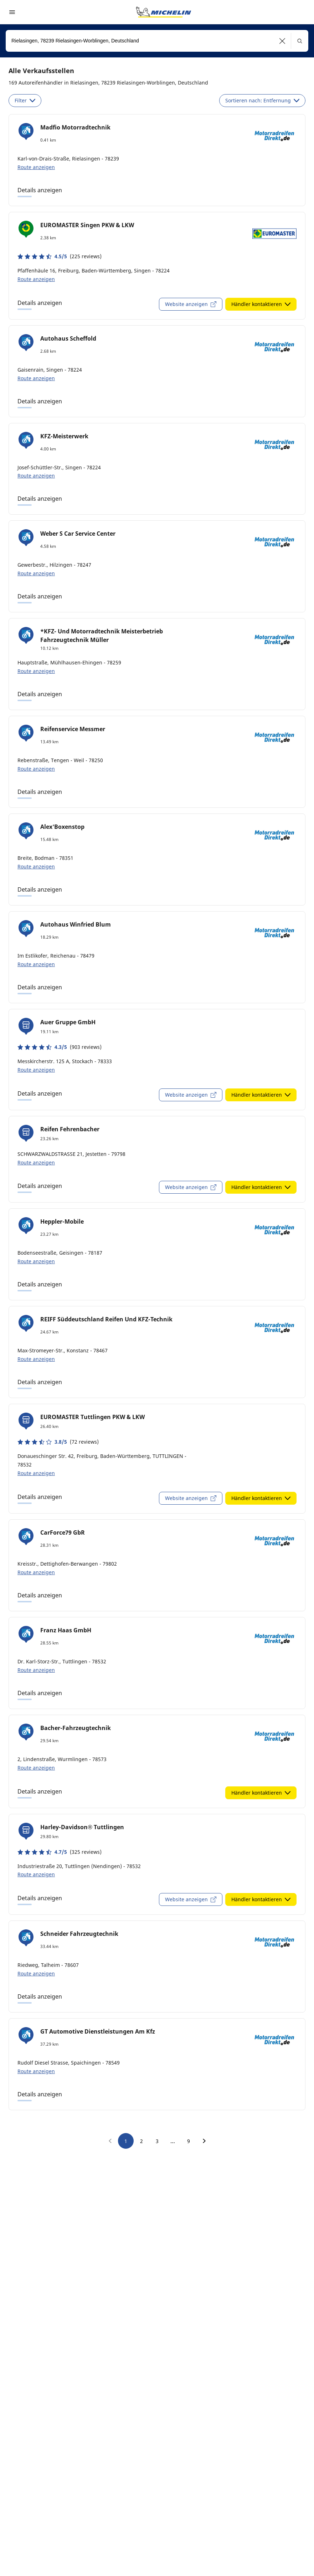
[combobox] (157, 41)
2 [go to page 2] (141, 2141)
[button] (282, 41)
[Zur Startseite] (163, 12)
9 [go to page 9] (188, 2141)
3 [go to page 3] (157, 2141)
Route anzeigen (36, 167)
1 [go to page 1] (125, 2141)
